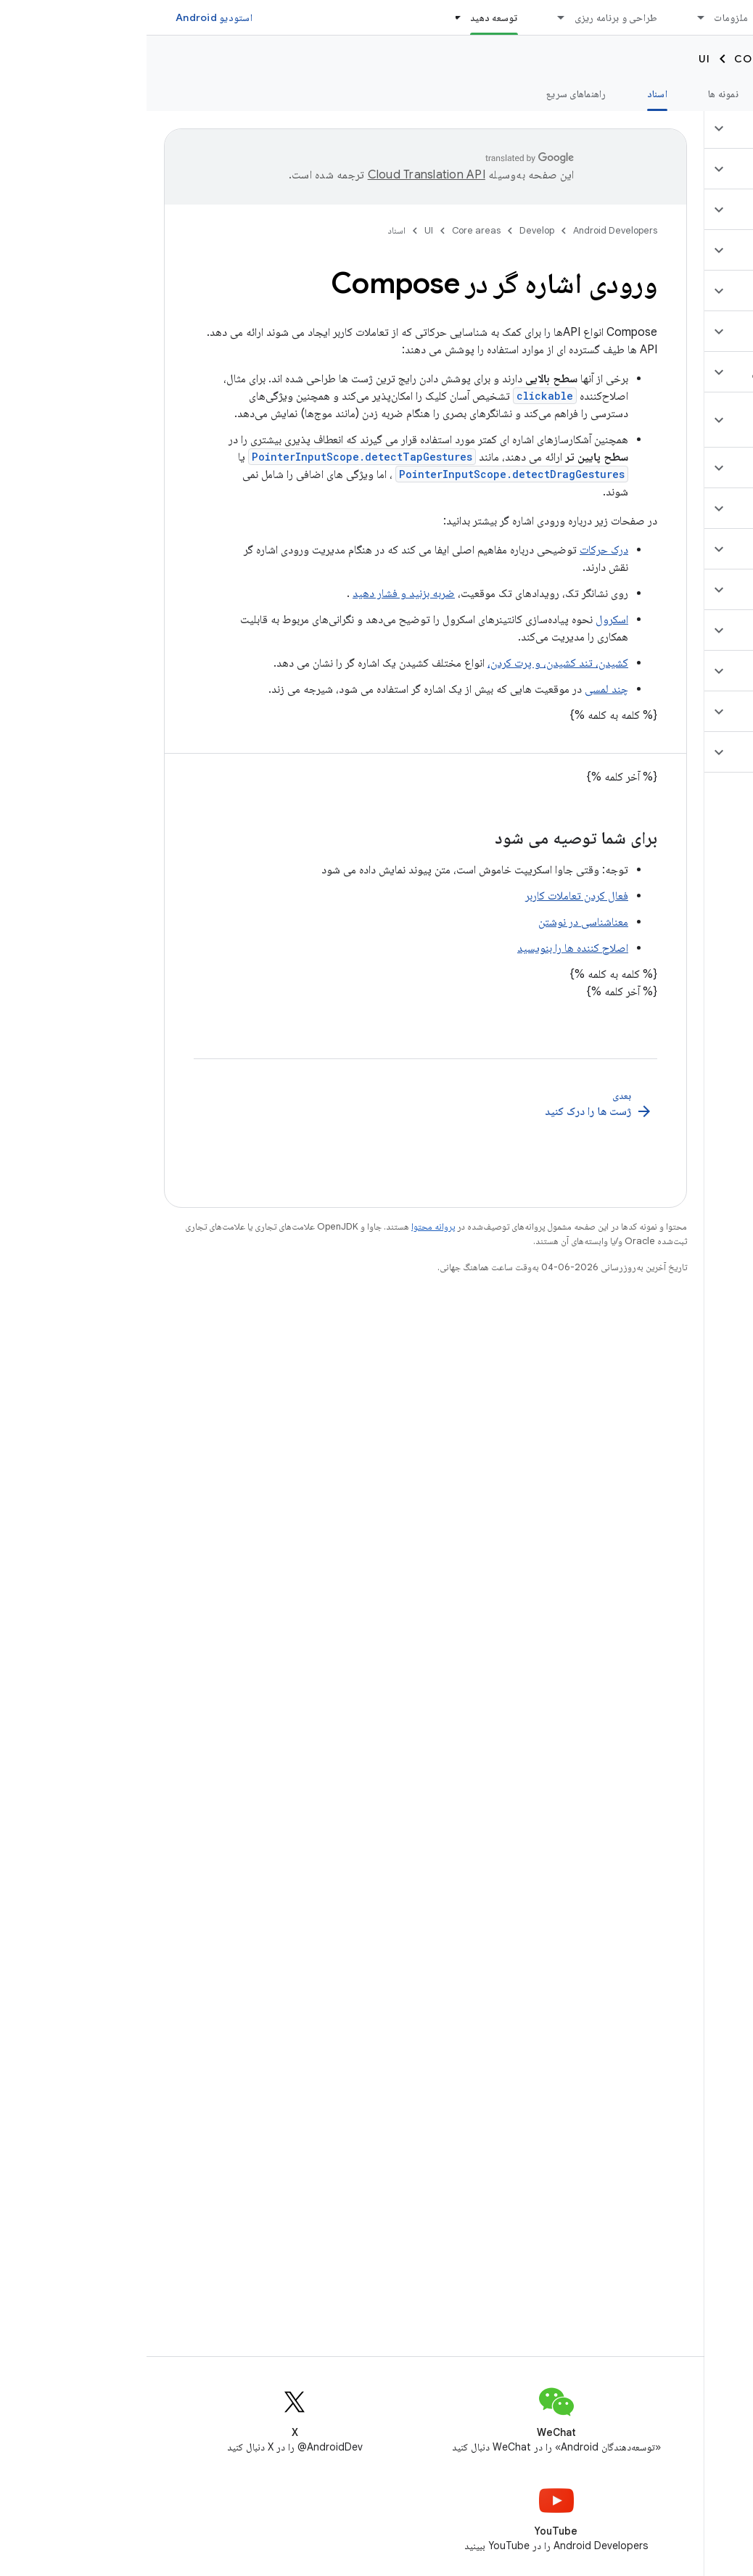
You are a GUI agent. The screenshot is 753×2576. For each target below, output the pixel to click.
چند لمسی (460, 689)
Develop (710, 58)
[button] (667, 128)
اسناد (250, 230)
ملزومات (584, 17)
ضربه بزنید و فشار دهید (257, 593)
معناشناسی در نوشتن (437, 922)
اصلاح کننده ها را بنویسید (426, 948)
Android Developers (469, 230)
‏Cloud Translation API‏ (280, 175)
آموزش (646, 93)
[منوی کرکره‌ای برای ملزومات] (547, 17)
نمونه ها (576, 93)
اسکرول (465, 619)
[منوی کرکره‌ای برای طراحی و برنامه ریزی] (408, 17)
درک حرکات (457, 550)
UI (558, 58)
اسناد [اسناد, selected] (511, 93)
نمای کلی (718, 93)
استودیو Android (67, 17)
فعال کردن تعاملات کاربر (430, 896)
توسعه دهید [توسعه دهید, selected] (347, 17)
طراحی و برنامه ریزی (469, 17)
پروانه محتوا (286, 1226)
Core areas (624, 58)
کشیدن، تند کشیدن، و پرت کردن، (411, 663)
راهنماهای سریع (430, 93)
